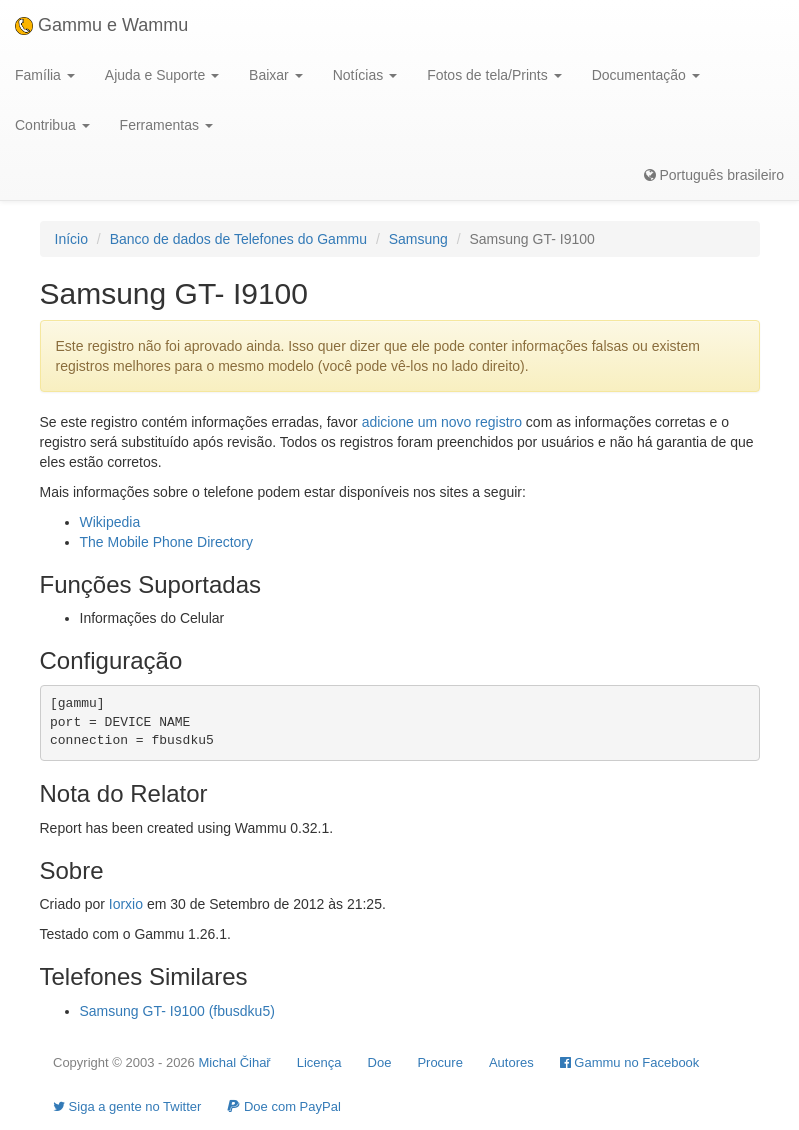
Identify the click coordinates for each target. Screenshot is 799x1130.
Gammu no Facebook (630, 1062)
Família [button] (45, 75)
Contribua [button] (52, 125)
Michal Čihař (234, 1062)
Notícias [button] (365, 75)
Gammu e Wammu (101, 25)
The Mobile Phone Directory (167, 542)
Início (71, 239)
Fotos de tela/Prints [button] (494, 75)
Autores (511, 1062)
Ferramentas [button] (166, 125)
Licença (319, 1062)
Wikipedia (110, 522)
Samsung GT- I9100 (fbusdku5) (177, 1011)
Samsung (418, 239)
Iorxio (126, 904)
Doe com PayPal (283, 1106)
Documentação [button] (646, 75)
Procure (440, 1062)
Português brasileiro (714, 175)
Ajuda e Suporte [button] (162, 75)
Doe (380, 1062)
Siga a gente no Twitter (127, 1106)
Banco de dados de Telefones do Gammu (238, 239)
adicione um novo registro (442, 422)
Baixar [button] (276, 75)
